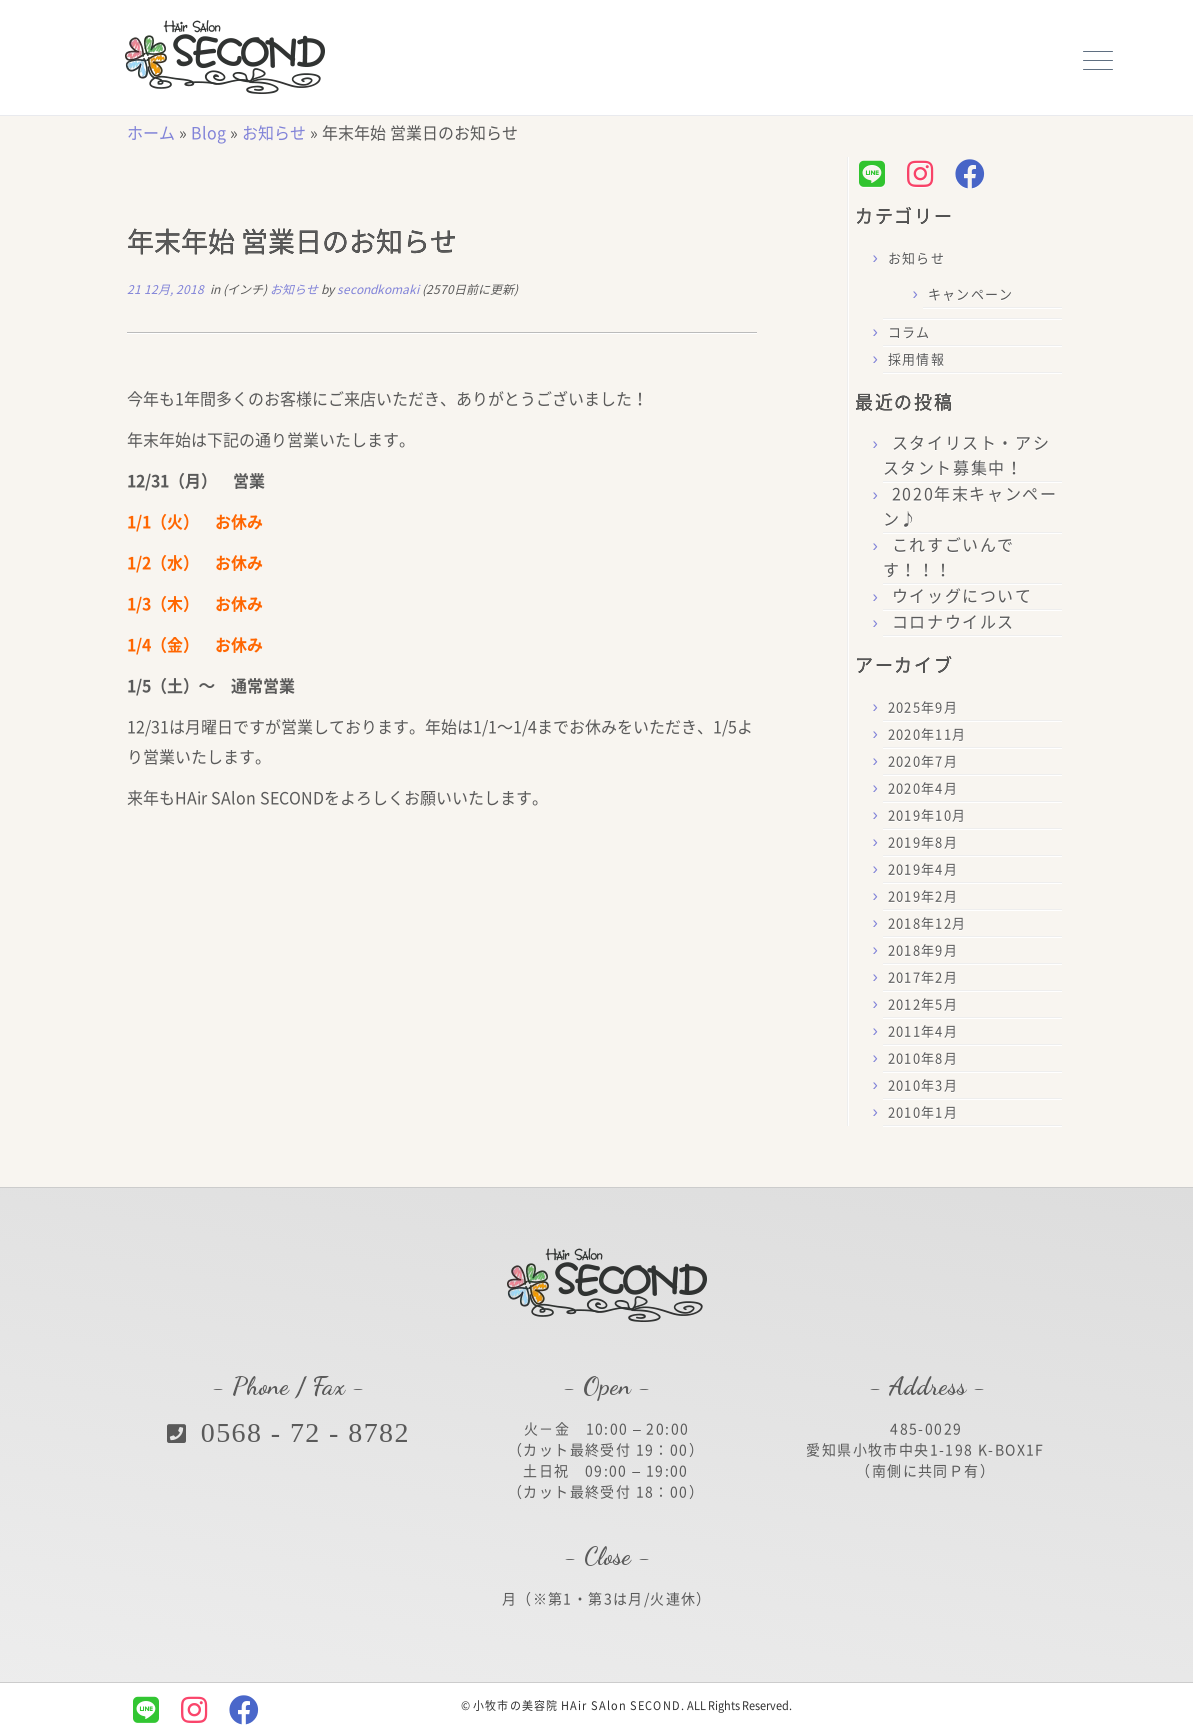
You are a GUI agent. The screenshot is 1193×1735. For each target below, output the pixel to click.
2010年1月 (923, 1112)
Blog (208, 133)
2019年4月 (923, 869)
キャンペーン (971, 294)
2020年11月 (927, 734)
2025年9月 (923, 707)
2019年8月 (923, 842)
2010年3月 (923, 1085)
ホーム (151, 133)
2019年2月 (923, 896)
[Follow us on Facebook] (975, 174)
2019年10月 (927, 815)
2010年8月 (923, 1058)
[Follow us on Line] (877, 174)
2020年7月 (923, 761)
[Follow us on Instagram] (925, 174)
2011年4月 (923, 1031)
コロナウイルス (953, 622)
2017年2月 (923, 977)
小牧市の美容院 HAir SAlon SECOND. (579, 1705)
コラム (909, 332)
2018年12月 (927, 923)
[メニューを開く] (1098, 58)
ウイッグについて (962, 596)
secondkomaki (378, 289)
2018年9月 (923, 950)
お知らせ (274, 133)
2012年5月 (923, 1004)
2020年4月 (923, 788)
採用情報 (916, 359)
